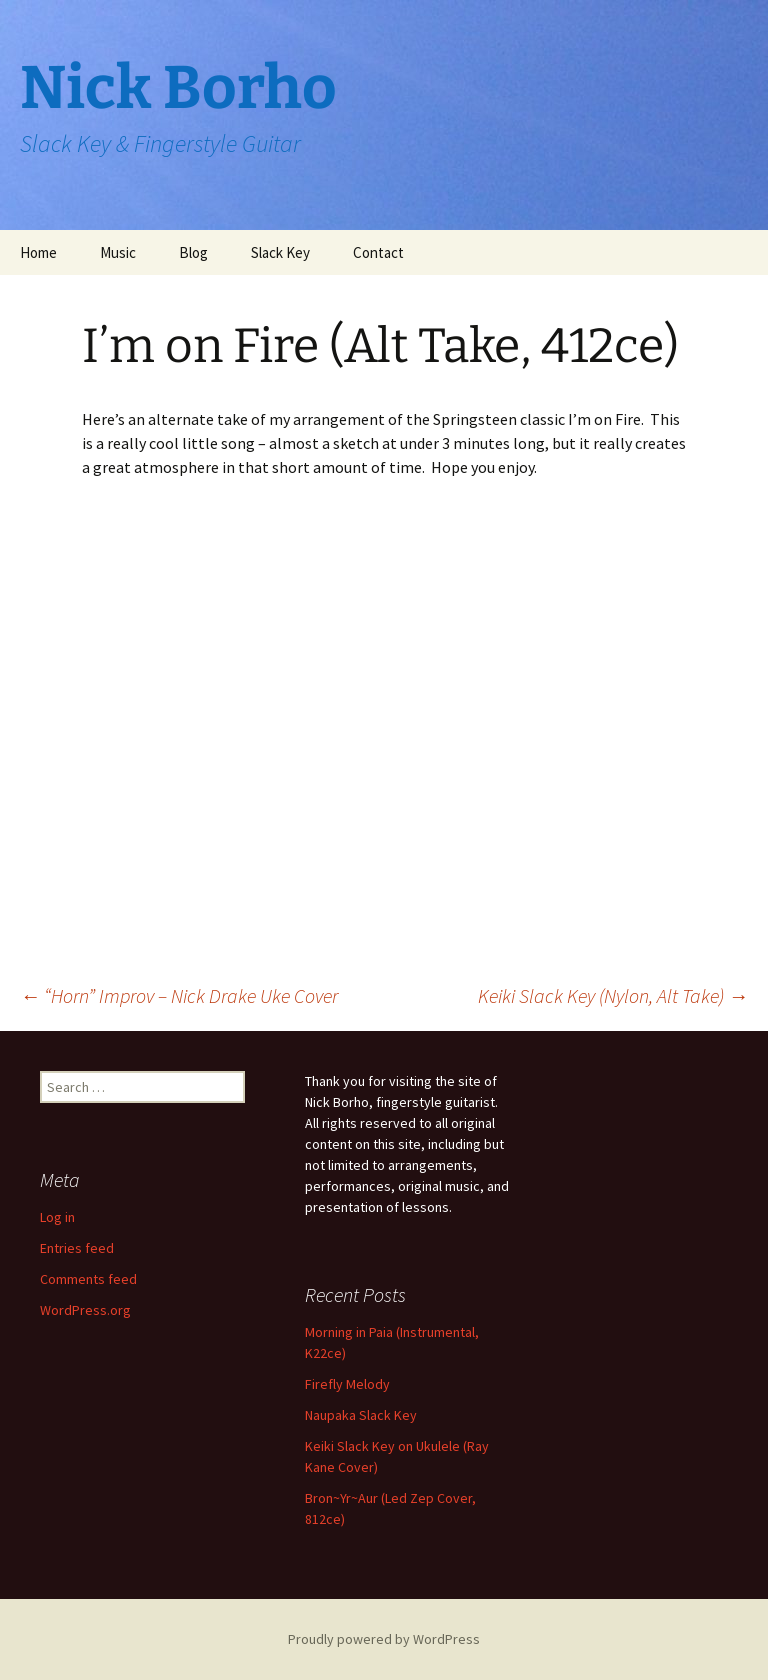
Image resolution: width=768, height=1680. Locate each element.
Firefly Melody (347, 1384)
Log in (57, 1217)
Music (118, 252)
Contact (378, 252)
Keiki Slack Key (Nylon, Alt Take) (613, 995)
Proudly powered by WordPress (384, 1639)
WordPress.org (85, 1310)
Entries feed (77, 1248)
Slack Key (280, 252)
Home (38, 252)
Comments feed (88, 1279)
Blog (193, 252)
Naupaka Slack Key (361, 1415)
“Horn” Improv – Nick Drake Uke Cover (179, 995)
